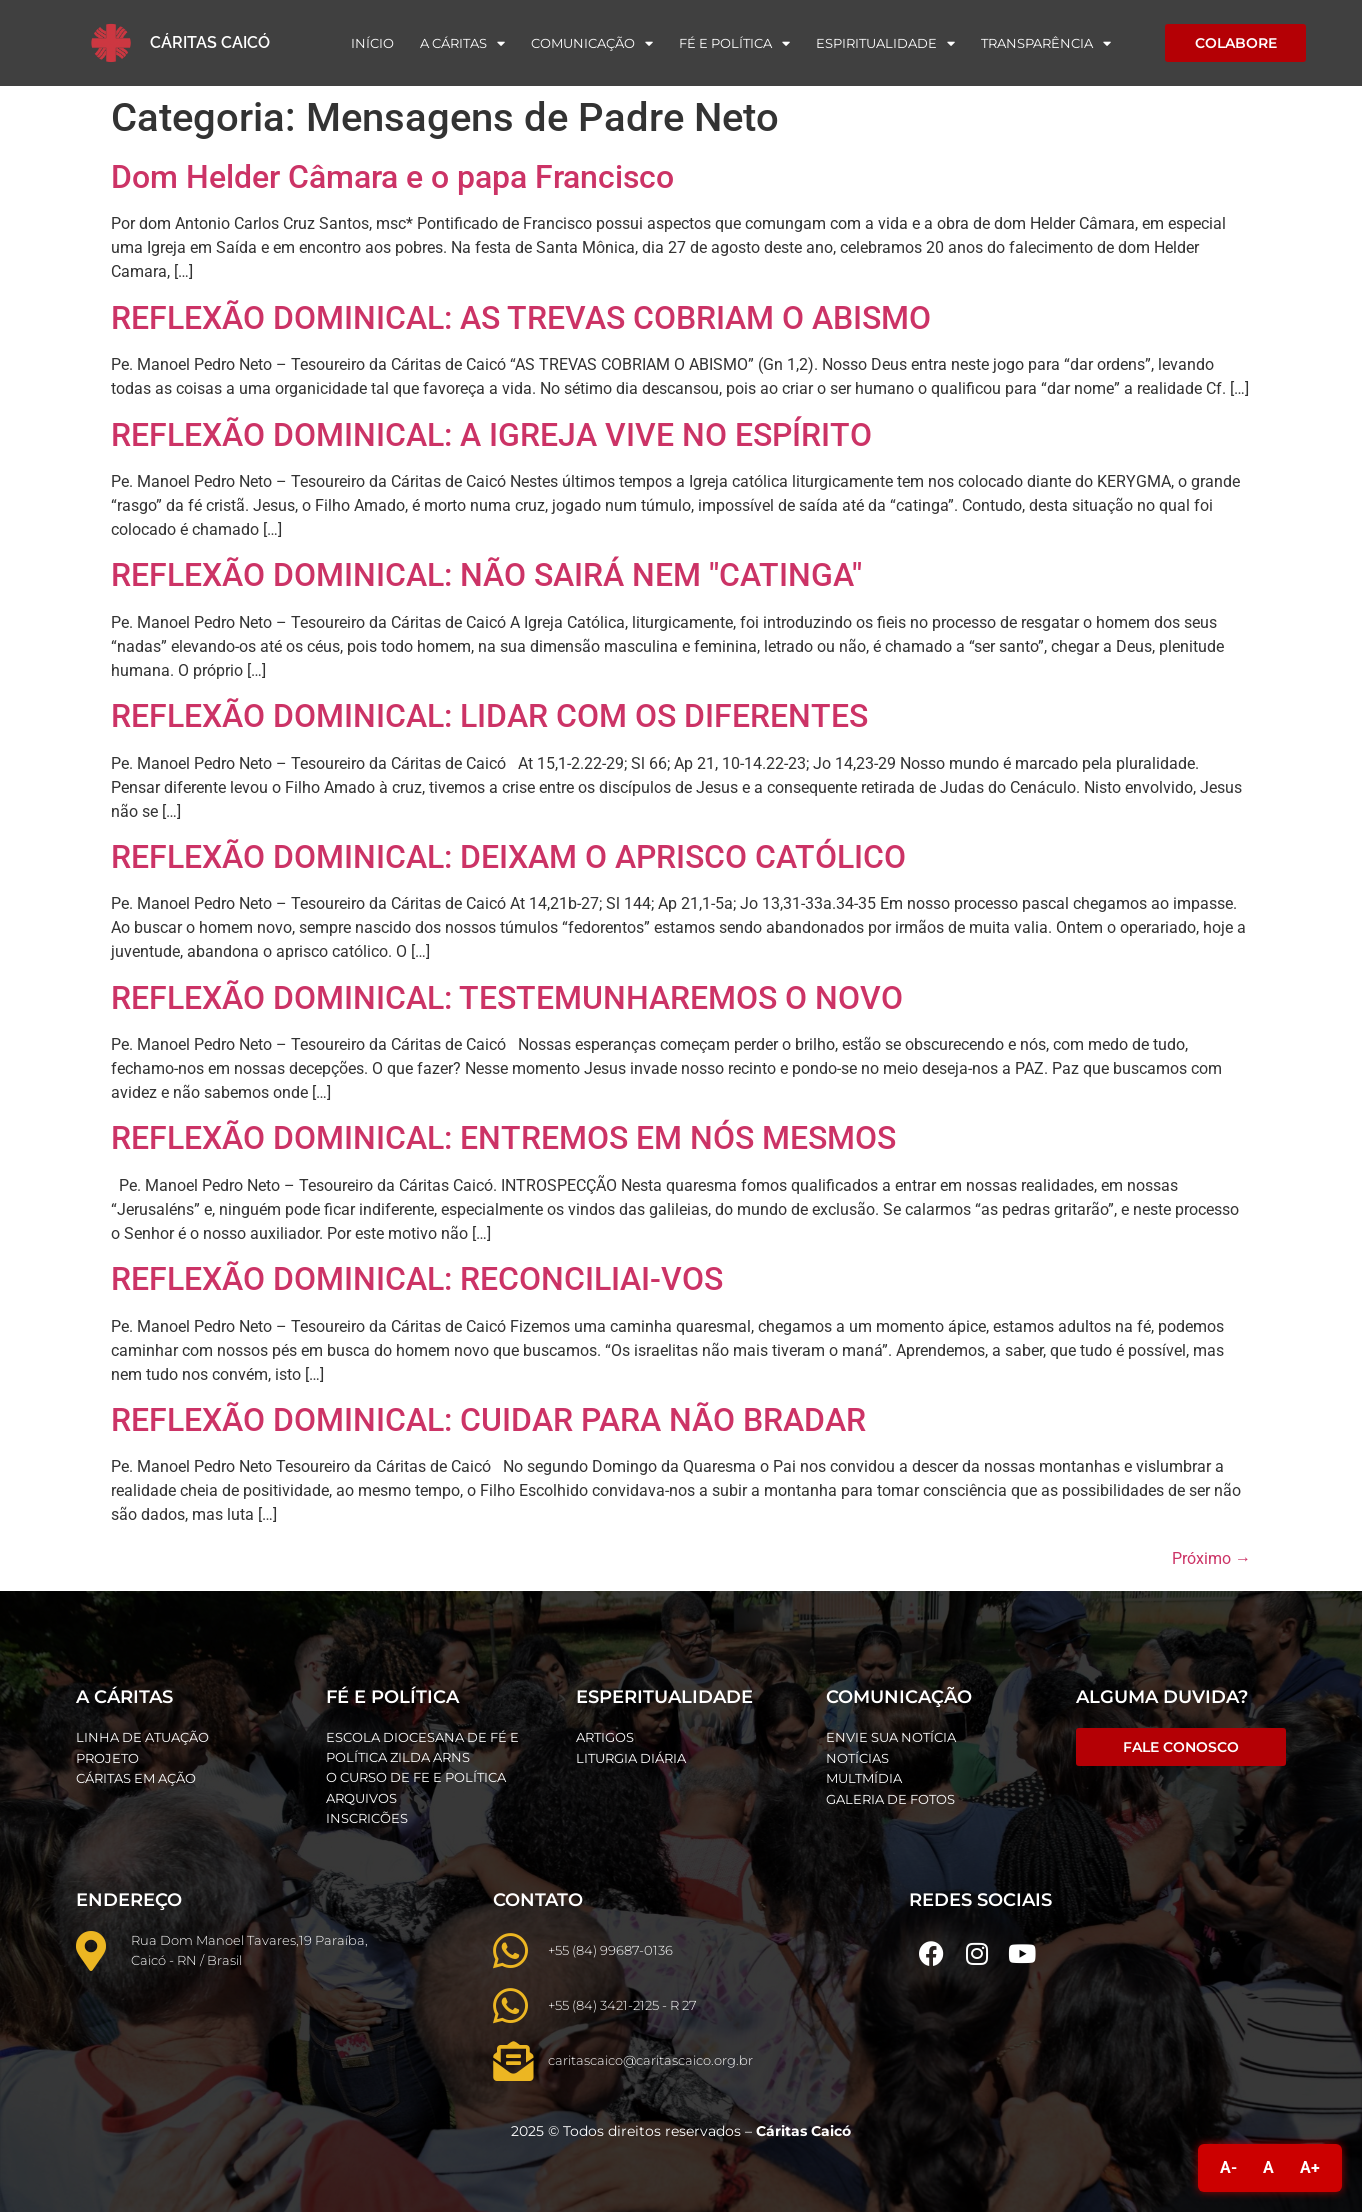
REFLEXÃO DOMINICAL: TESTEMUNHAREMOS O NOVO (507, 998)
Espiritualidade (885, 43)
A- (1228, 2167)
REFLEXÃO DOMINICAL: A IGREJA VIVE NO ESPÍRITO (491, 435)
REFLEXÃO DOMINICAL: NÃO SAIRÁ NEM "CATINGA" (486, 575)
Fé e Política (734, 43)
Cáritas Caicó (210, 42)
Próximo (1211, 1558)
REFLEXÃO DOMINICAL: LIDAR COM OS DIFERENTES (489, 716)
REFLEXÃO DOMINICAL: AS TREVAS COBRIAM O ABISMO (521, 318)
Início (372, 43)
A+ (1310, 2167)
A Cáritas (462, 43)
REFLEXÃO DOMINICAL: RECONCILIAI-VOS (417, 1279)
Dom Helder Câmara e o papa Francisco (392, 177)
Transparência (1046, 43)
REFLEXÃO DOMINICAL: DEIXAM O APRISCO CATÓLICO (508, 857)
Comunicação (592, 43)
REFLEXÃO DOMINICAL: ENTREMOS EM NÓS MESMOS (503, 1138)
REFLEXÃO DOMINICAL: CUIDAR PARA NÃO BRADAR (488, 1420)
